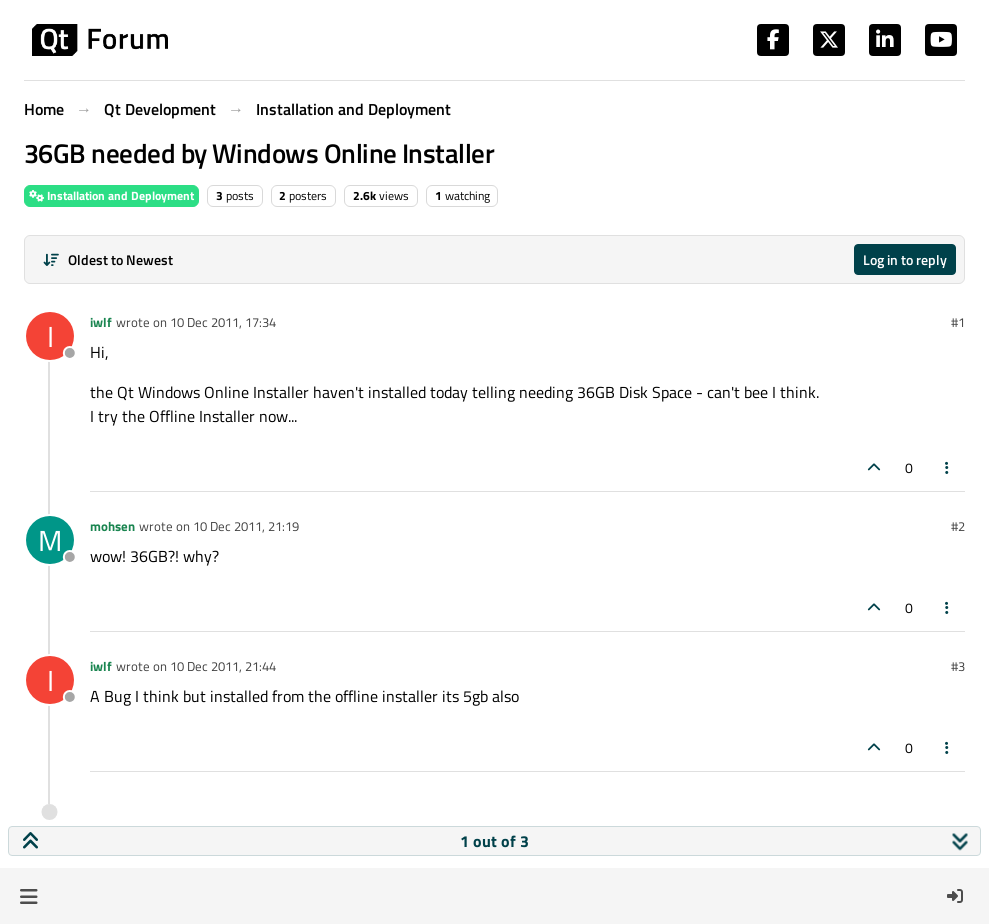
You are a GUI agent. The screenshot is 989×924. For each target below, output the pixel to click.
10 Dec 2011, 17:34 (223, 322)
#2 (958, 526)
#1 (958, 322)
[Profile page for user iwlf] (50, 336)
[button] (28, 896)
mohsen (112, 526)
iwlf (101, 322)
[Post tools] (948, 467)
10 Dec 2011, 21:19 (246, 526)
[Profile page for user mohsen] (50, 540)
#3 (958, 666)
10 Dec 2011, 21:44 (223, 666)
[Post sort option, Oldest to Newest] (107, 259)
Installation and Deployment (111, 195)
